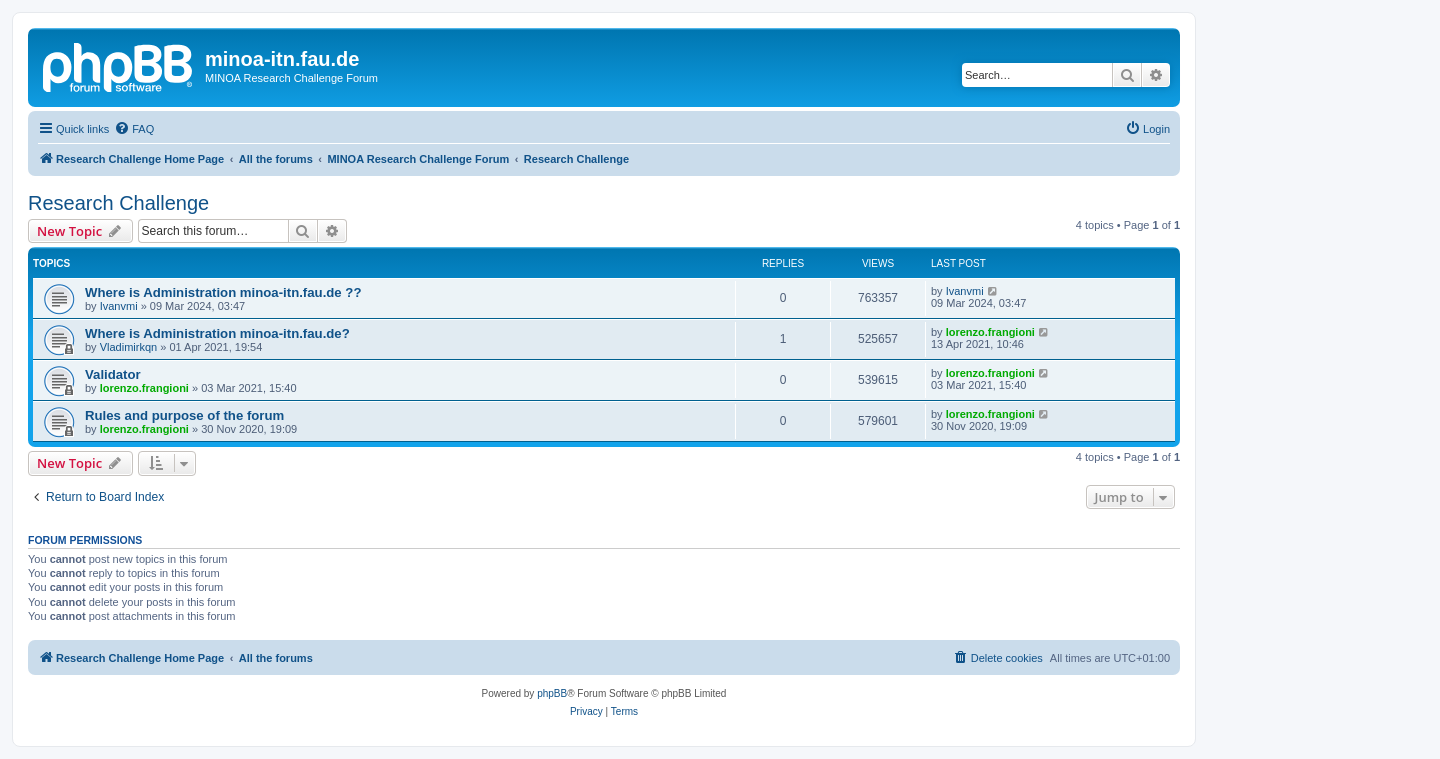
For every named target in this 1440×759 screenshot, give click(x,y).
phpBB (552, 693)
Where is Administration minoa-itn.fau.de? (217, 333)
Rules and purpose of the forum (184, 415)
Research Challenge (118, 203)
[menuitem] (134, 129)
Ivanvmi (119, 306)
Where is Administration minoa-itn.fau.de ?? (223, 292)
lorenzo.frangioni (990, 332)
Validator (113, 374)
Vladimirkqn (128, 347)
